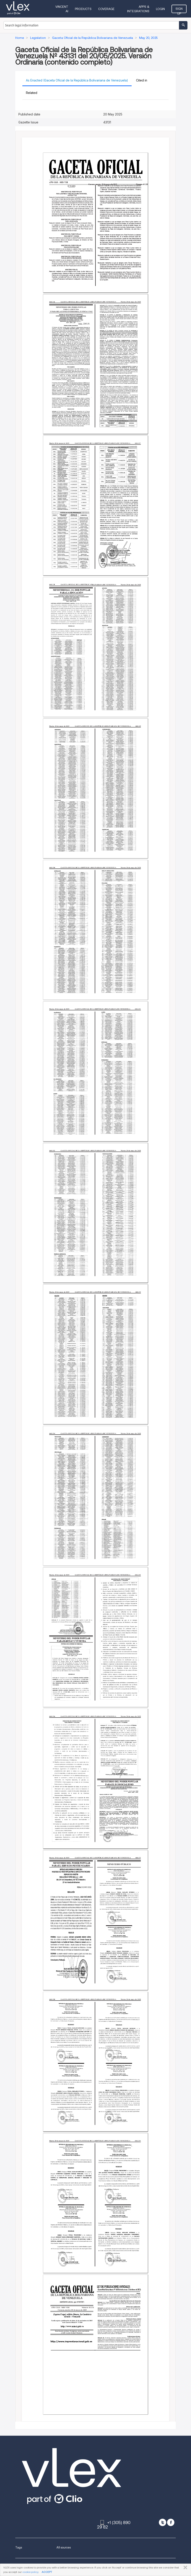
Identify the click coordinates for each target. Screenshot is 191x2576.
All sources (64, 2547)
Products (83, 9)
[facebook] (170, 2522)
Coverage (106, 9)
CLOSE (184, 2567)
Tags (18, 2547)
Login (160, 9)
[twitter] (162, 2522)
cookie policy (30, 2571)
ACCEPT (47, 2571)
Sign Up (179, 10)
